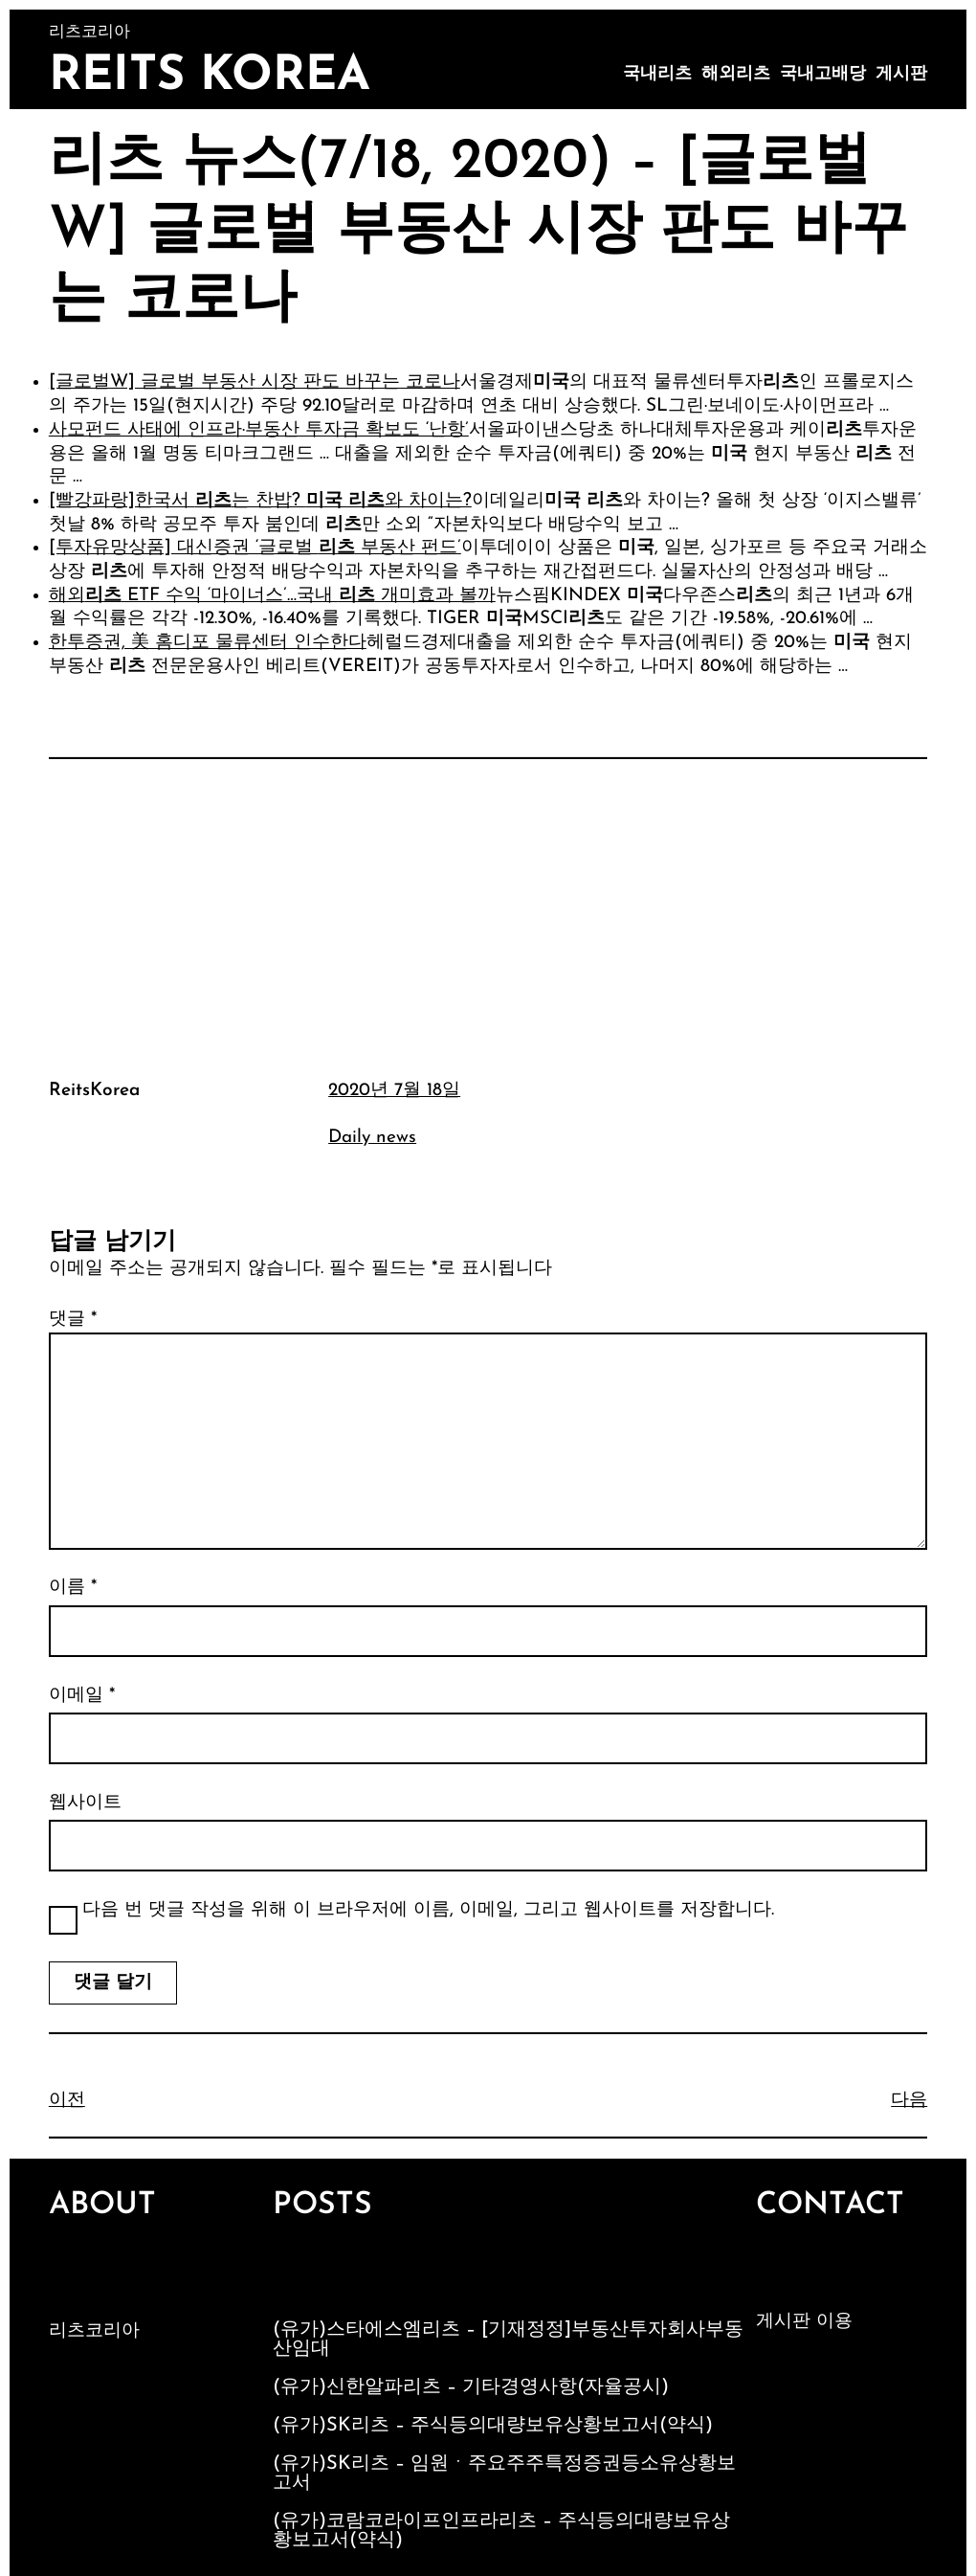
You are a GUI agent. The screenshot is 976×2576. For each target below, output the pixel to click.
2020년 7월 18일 (394, 1091)
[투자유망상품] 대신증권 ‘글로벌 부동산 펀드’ (255, 548)
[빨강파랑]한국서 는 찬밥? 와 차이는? (260, 501)
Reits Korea (209, 77)
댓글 (73, 1319)
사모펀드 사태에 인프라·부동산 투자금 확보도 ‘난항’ (259, 430)
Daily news (372, 1138)
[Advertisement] (488, 916)
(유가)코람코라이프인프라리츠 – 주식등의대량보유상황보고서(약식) (501, 2531)
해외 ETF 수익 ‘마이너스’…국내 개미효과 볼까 (272, 596)
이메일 (82, 1696)
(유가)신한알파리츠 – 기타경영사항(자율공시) (471, 2387)
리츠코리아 (94, 2331)
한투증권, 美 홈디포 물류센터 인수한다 (207, 643)
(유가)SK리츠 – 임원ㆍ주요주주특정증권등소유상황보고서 (504, 2473)
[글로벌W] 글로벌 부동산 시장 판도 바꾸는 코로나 (254, 382)
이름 (73, 1588)
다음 (909, 2101)
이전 (67, 2101)
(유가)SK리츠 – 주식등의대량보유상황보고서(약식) (493, 2425)
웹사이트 (85, 1803)
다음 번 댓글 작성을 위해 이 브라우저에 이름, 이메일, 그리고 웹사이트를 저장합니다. (428, 1910)
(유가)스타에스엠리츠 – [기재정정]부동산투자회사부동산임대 (508, 2339)
